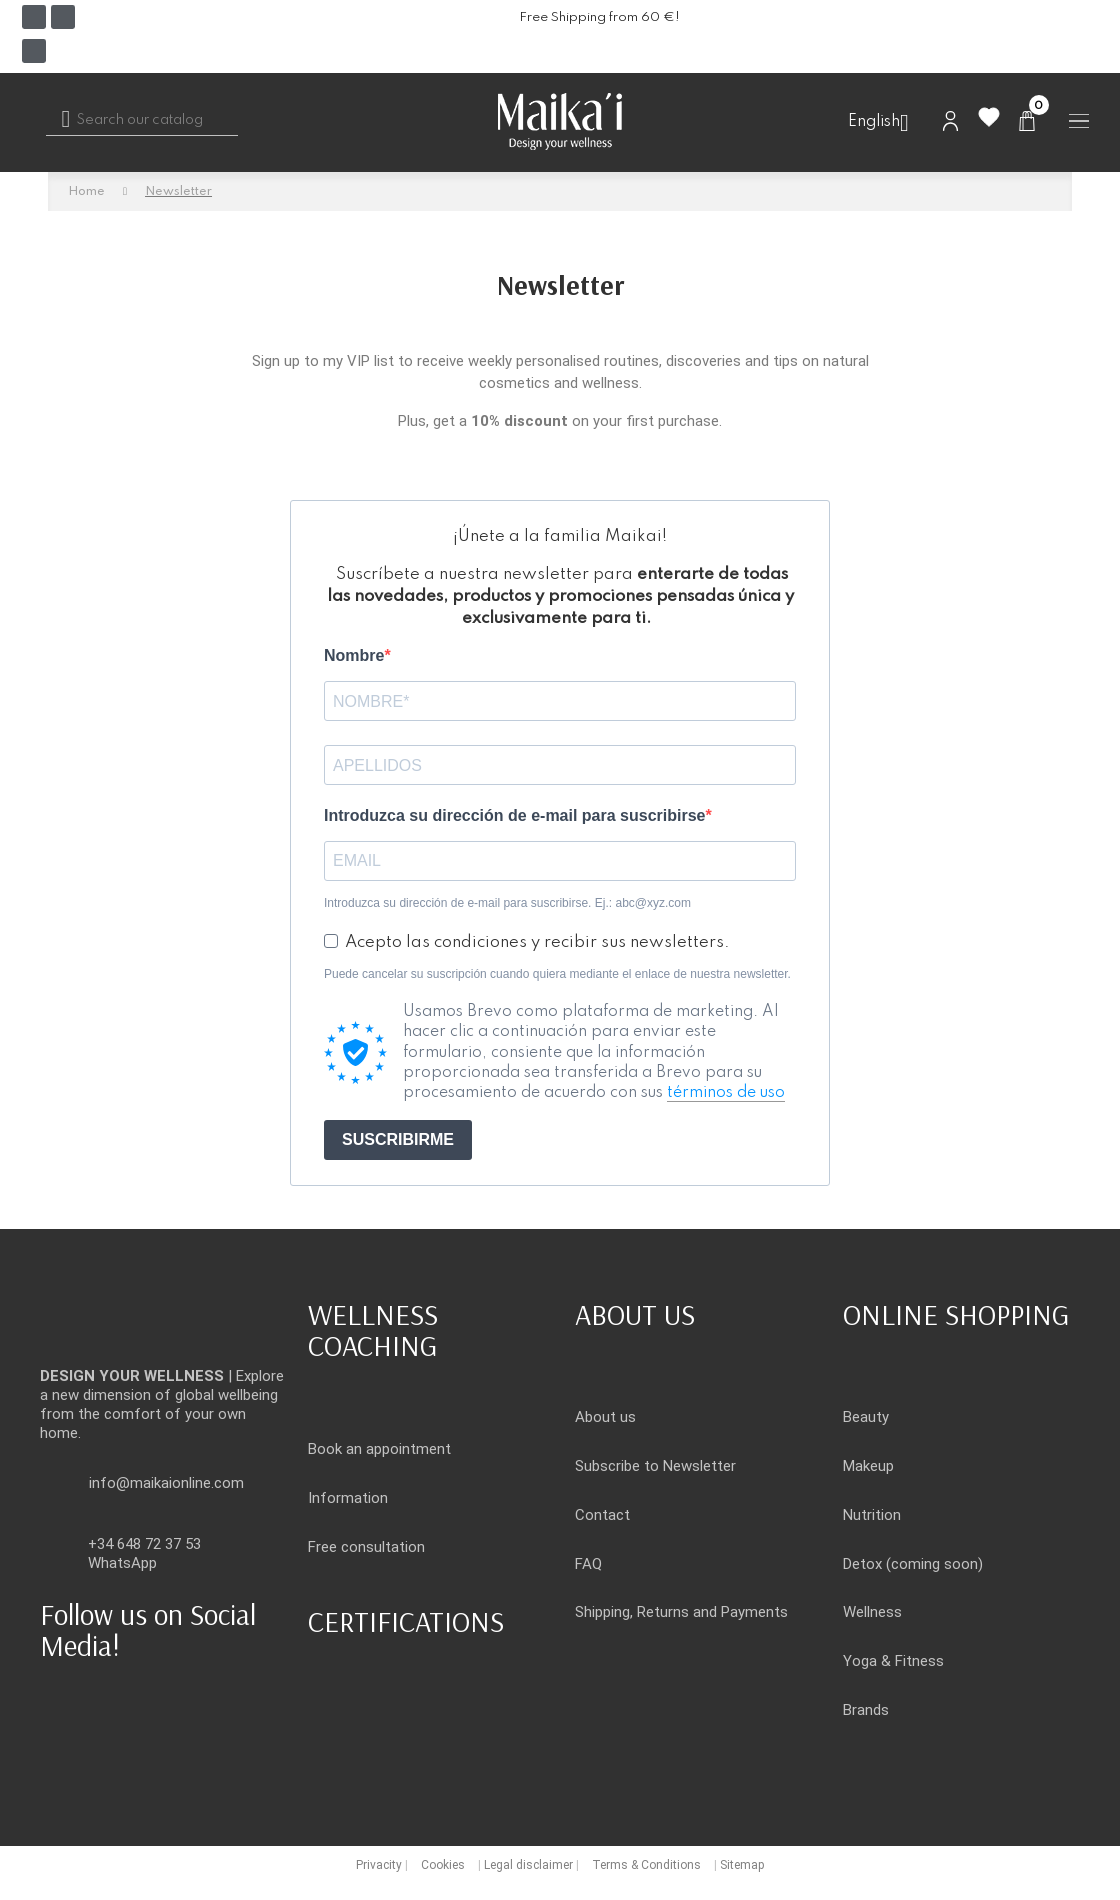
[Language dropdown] (886, 123)
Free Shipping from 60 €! (599, 17)
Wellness (872, 1612)
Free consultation (366, 1547)
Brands (866, 1710)
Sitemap (742, 1865)
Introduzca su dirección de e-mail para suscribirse (514, 815)
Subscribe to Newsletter (655, 1466)
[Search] (142, 121)
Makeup (868, 1466)
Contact (602, 1515)
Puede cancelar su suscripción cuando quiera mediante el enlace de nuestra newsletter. (557, 974)
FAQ (588, 1564)
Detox (862, 1564)
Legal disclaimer (528, 1865)
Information (348, 1498)
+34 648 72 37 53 (144, 1544)
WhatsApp (122, 1563)
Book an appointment (379, 1449)
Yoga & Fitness (893, 1661)
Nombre (354, 655)
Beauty (866, 1417)
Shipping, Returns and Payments (681, 1612)
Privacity (379, 1865)
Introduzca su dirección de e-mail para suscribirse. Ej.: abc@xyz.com (507, 903)
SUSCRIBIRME (398, 1139)
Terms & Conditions (646, 1865)
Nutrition (872, 1515)
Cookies (443, 1865)
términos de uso (726, 1093)
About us (605, 1417)
